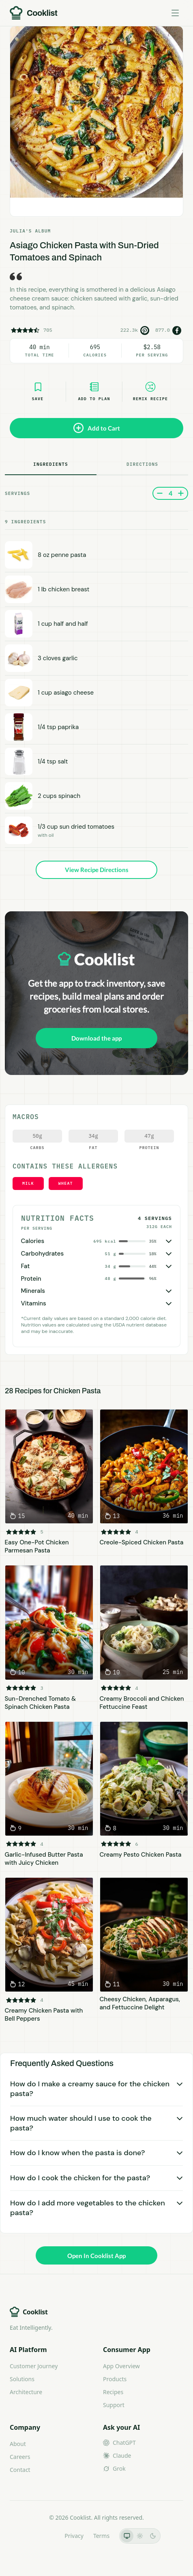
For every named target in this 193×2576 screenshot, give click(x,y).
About (18, 2444)
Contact (20, 2470)
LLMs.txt (43, 2536)
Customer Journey (34, 2366)
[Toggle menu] (175, 13)
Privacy (74, 2536)
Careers (20, 2457)
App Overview (121, 2366)
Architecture (26, 2392)
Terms (101, 2536)
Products (115, 2379)
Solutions (22, 2379)
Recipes (113, 2392)
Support (113, 2405)
